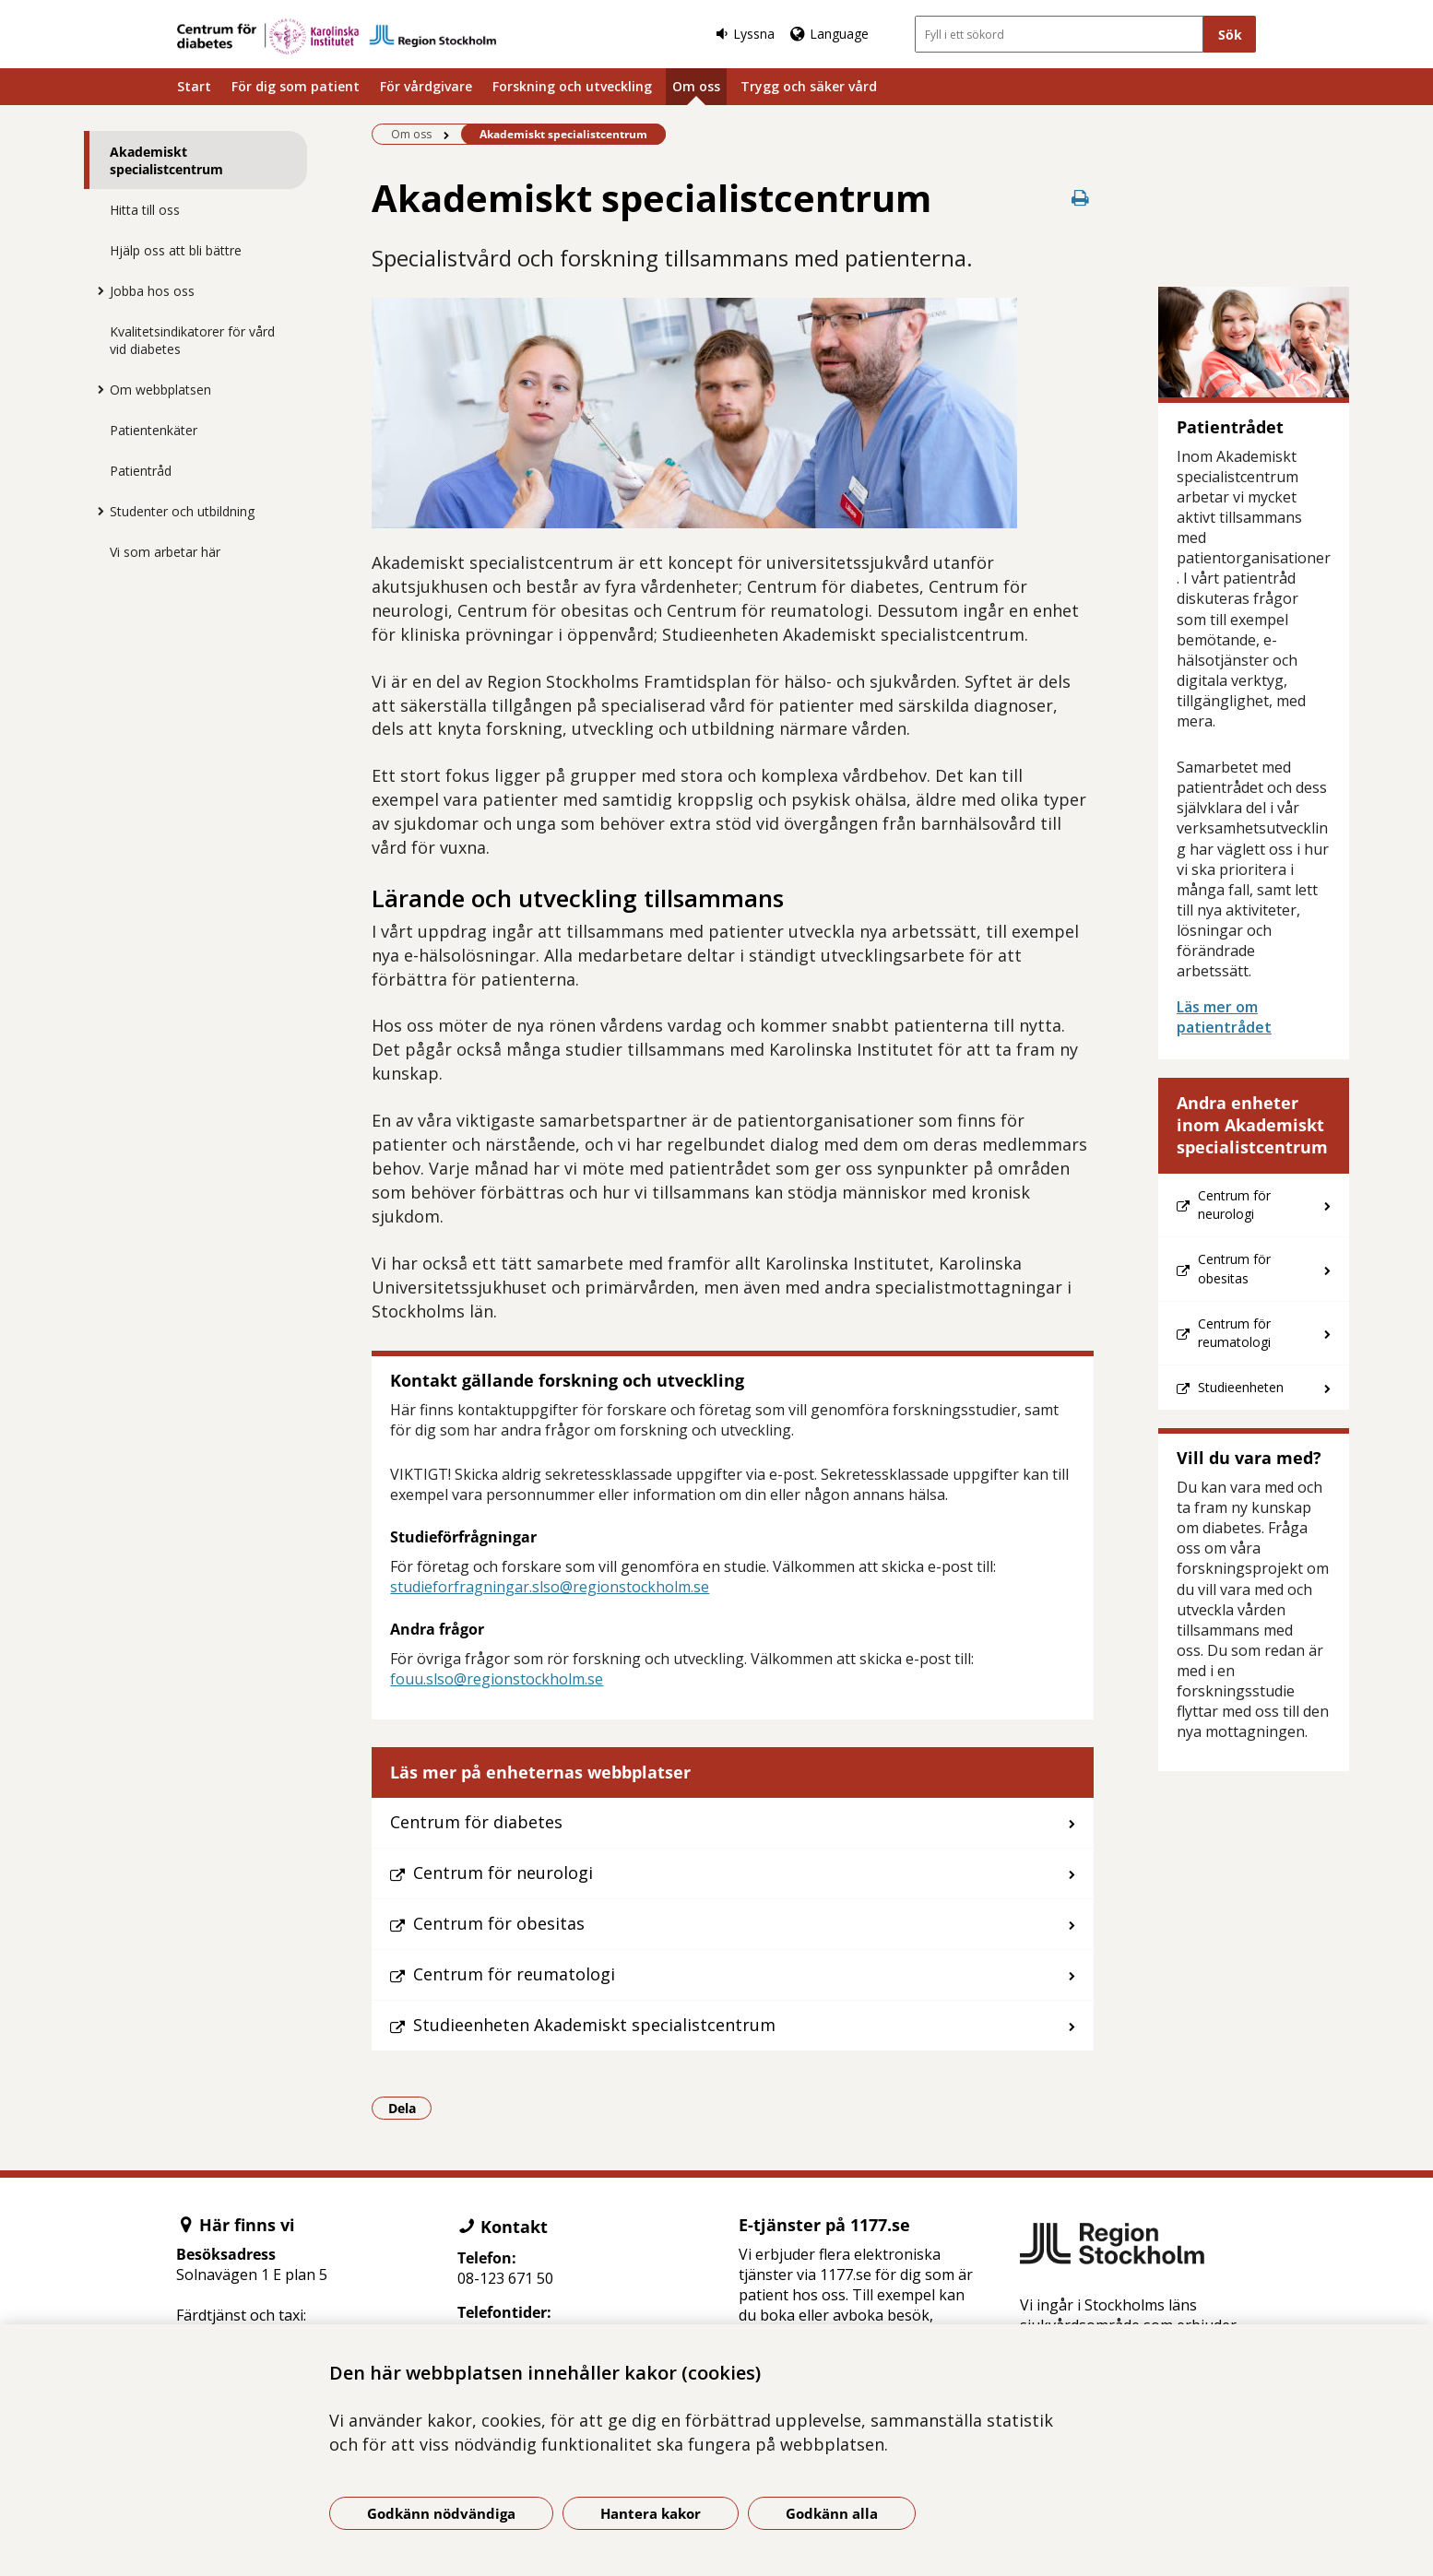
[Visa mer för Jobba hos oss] (96, 290)
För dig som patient (295, 86)
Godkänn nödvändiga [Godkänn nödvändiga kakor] (441, 2513)
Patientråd (141, 470)
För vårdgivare (426, 86)
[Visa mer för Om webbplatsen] (96, 389)
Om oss (696, 86)
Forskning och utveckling (572, 86)
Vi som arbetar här (165, 552)
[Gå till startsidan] (336, 36)
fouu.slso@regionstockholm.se (496, 1679)
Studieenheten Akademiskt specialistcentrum (594, 2025)
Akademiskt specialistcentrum (166, 160)
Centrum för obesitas (499, 1923)
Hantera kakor (650, 2513)
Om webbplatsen (160, 389)
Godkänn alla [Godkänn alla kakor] (832, 2513)
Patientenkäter (153, 430)
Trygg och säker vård (808, 86)
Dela (410, 2107)
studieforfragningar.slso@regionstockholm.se (549, 1587)
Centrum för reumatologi (514, 1974)
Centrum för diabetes (476, 1822)
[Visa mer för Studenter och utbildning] (96, 510)
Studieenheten (1241, 1387)
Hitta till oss (145, 210)
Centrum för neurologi (503, 1872)
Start (194, 86)
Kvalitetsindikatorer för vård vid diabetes (192, 340)
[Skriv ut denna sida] (1081, 197)
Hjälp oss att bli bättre (176, 250)
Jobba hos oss (152, 291)
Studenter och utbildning (182, 511)
